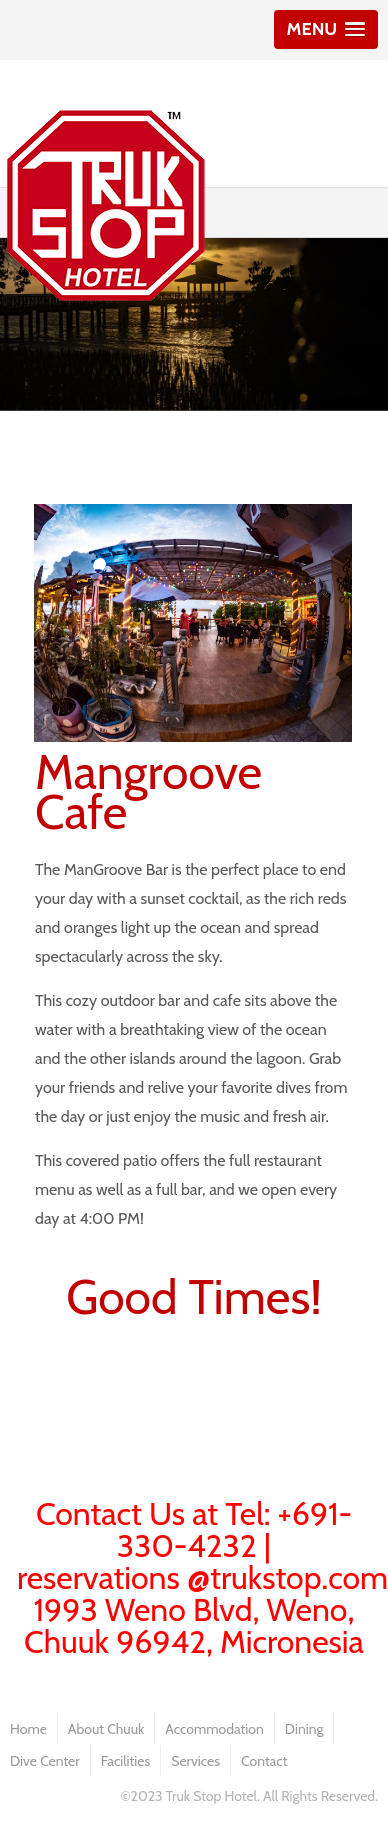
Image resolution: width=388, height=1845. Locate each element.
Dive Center (45, 1761)
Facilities (126, 1761)
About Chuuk (106, 1729)
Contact (264, 1761)
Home (28, 1729)
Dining (304, 1729)
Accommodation (214, 1729)
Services (195, 1761)
